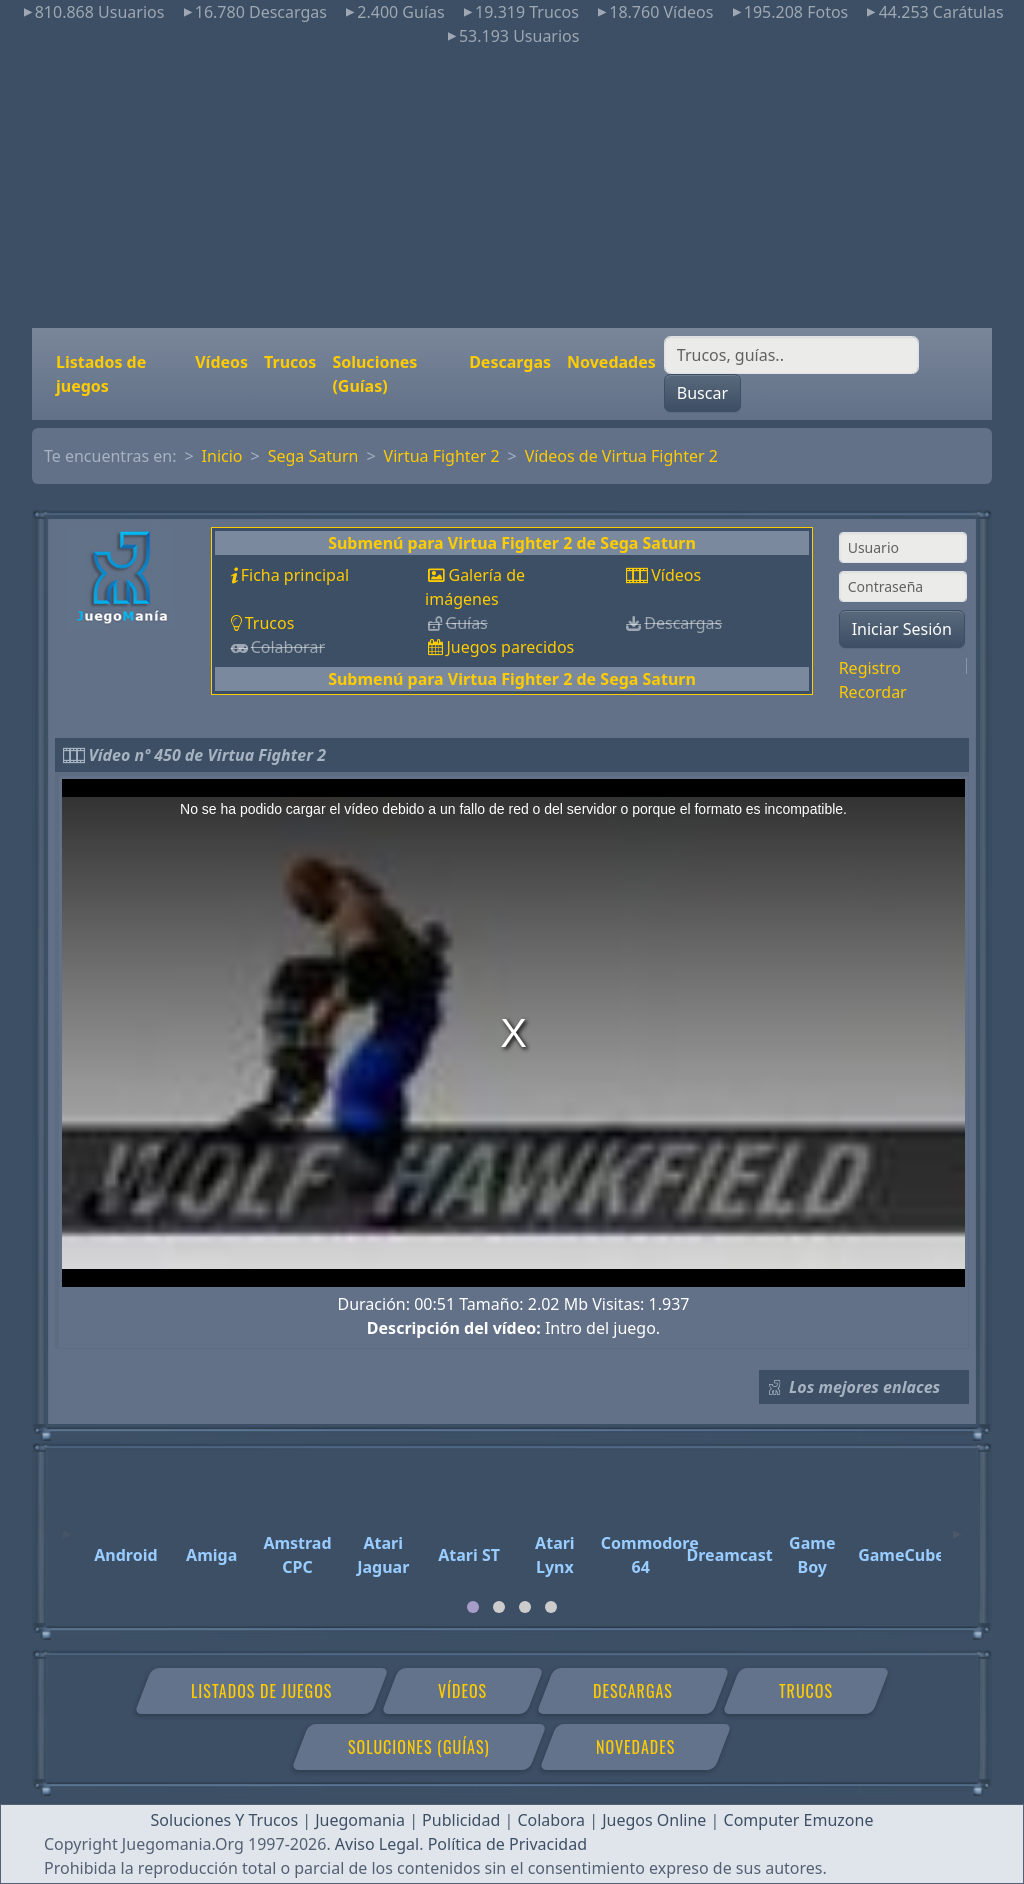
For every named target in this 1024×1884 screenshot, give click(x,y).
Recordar (873, 692)
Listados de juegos (101, 374)
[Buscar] (791, 355)
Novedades (611, 362)
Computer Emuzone (799, 1820)
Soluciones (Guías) (374, 374)
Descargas (510, 362)
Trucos (290, 362)
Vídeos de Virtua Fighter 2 (621, 456)
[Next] (957, 1525)
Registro (870, 668)
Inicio (222, 456)
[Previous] (67, 1525)
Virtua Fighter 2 (442, 456)
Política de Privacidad (507, 1844)
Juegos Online (654, 1820)
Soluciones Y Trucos (225, 1820)
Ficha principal (295, 575)
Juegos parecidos (510, 647)
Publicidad (461, 1820)
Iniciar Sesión (902, 629)
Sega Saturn (313, 456)
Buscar (702, 393)
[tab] (473, 1607)
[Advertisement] (512, 188)
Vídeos (221, 362)
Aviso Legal (377, 1844)
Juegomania (360, 1820)
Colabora (551, 1820)
